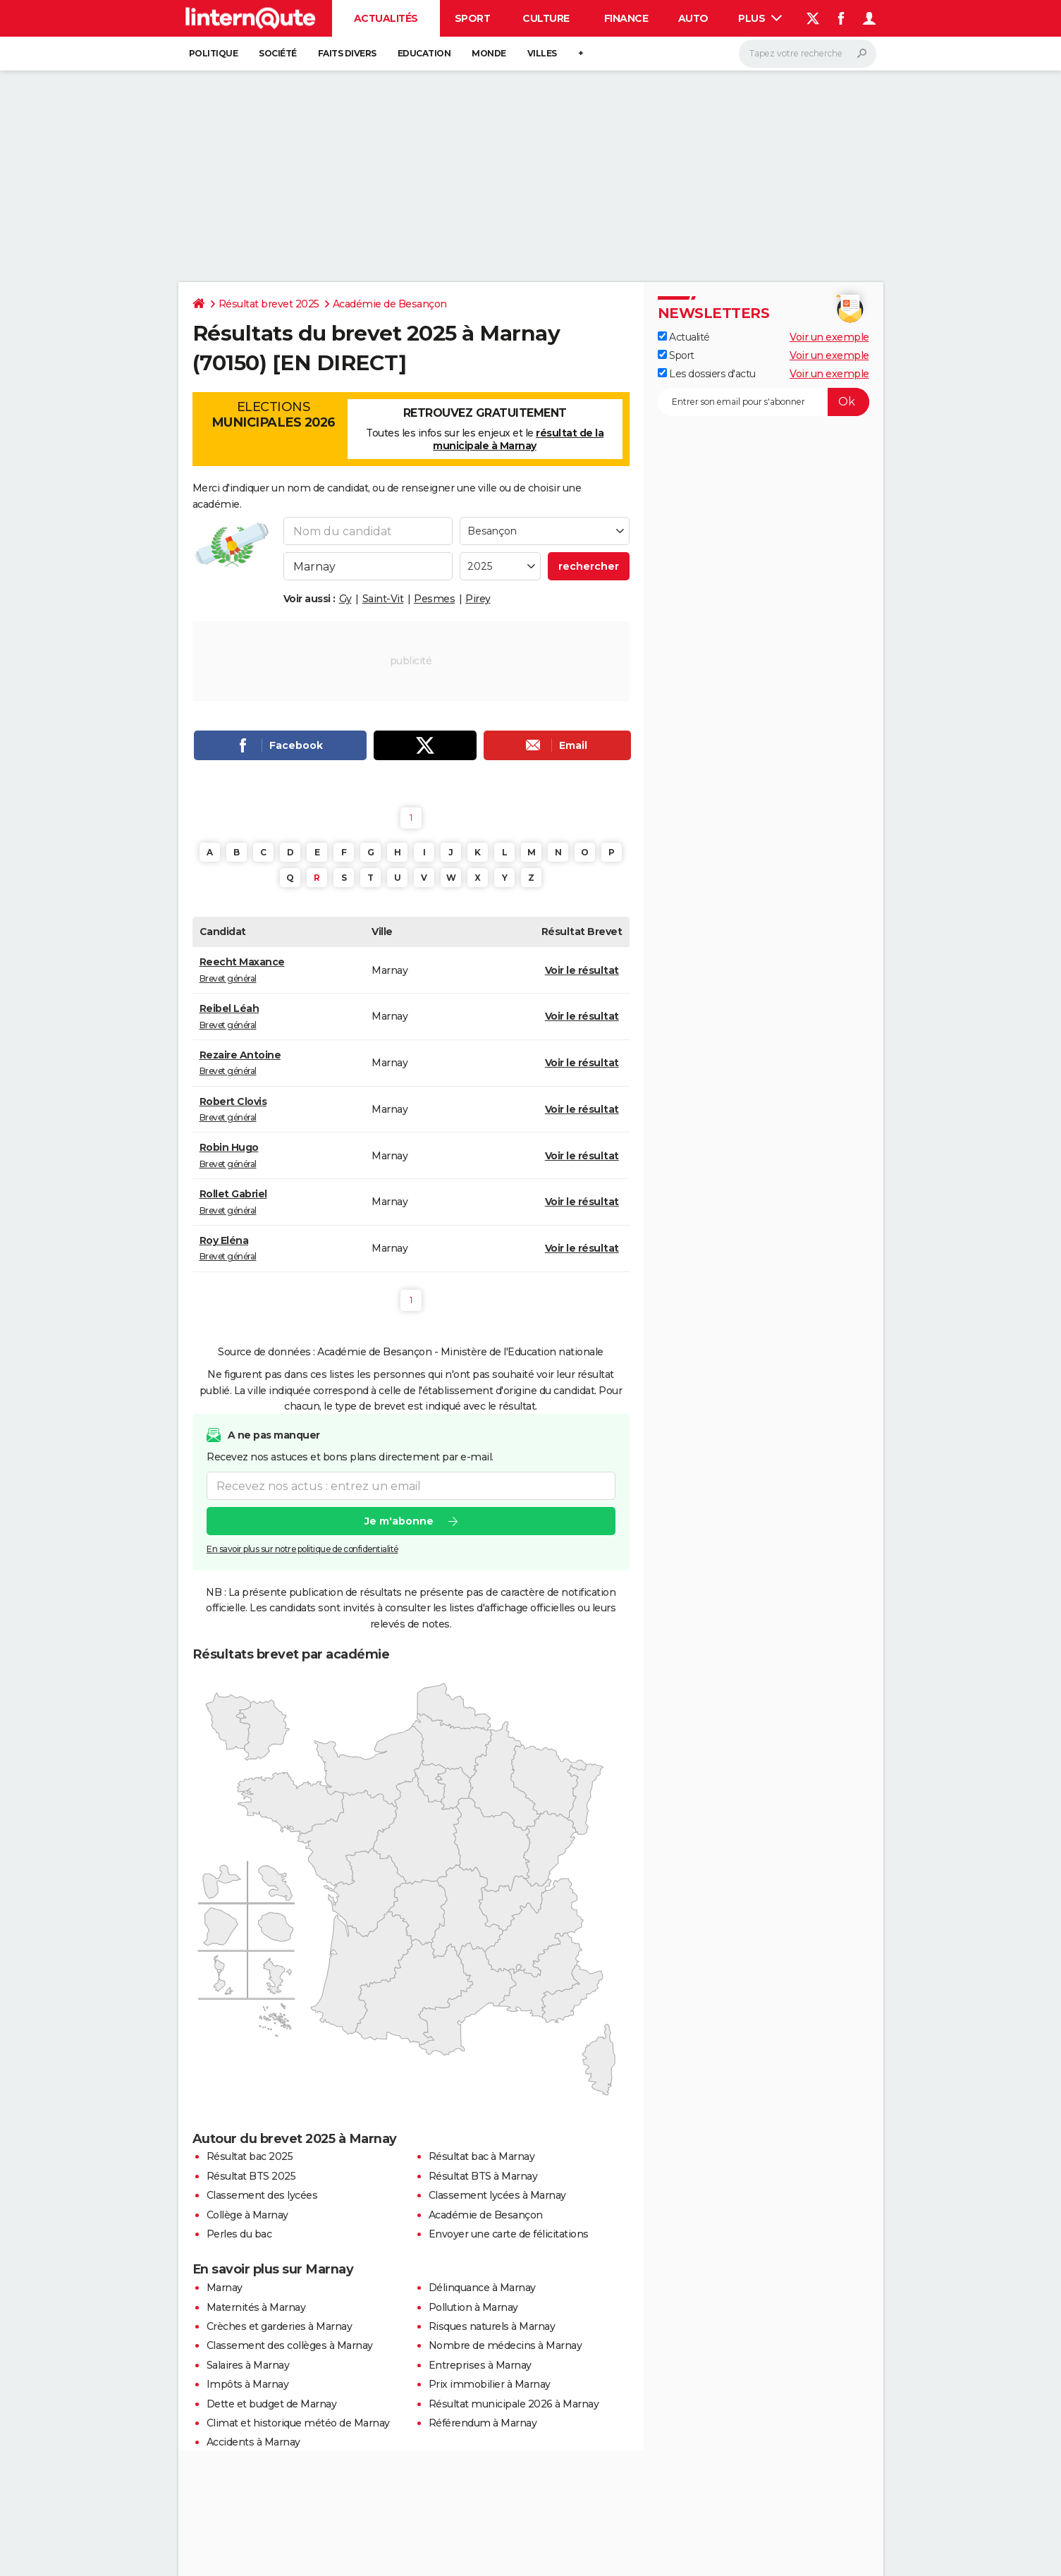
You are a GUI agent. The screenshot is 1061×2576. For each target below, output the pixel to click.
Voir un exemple (829, 337)
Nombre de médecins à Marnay (505, 2345)
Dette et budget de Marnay (272, 2404)
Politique (213, 53)
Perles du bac (239, 2234)
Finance (626, 18)
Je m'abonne (398, 1521)
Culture (546, 18)
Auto (693, 18)
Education (424, 53)
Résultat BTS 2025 (251, 2176)
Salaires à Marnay (248, 2365)
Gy (345, 598)
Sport (473, 18)
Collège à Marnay (247, 2215)
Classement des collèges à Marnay (290, 2345)
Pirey (478, 598)
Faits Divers (347, 53)
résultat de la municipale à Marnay (518, 439)
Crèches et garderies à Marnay (279, 2326)
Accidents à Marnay (253, 2442)
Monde (489, 53)
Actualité (684, 337)
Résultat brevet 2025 (269, 304)
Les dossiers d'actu (707, 373)
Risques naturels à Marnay (492, 2326)
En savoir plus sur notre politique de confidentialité (302, 1549)
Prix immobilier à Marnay (490, 2384)
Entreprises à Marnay (480, 2365)
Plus (760, 18)
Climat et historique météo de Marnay (298, 2423)
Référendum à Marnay (483, 2423)
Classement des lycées (262, 2195)
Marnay (225, 2287)
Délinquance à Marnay (482, 2287)
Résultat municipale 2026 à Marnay (514, 2404)
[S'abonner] (763, 402)
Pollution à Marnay (473, 2307)
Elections (274, 414)
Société (278, 53)
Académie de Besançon (390, 304)
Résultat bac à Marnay (482, 2156)
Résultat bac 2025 (250, 2156)
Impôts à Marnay (248, 2384)
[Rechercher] (807, 53)
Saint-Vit (383, 598)
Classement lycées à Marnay (497, 2195)
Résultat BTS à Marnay (483, 2176)
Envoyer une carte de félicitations (509, 2234)
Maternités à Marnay (256, 2307)
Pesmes (434, 598)
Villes (542, 53)
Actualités (386, 18)
